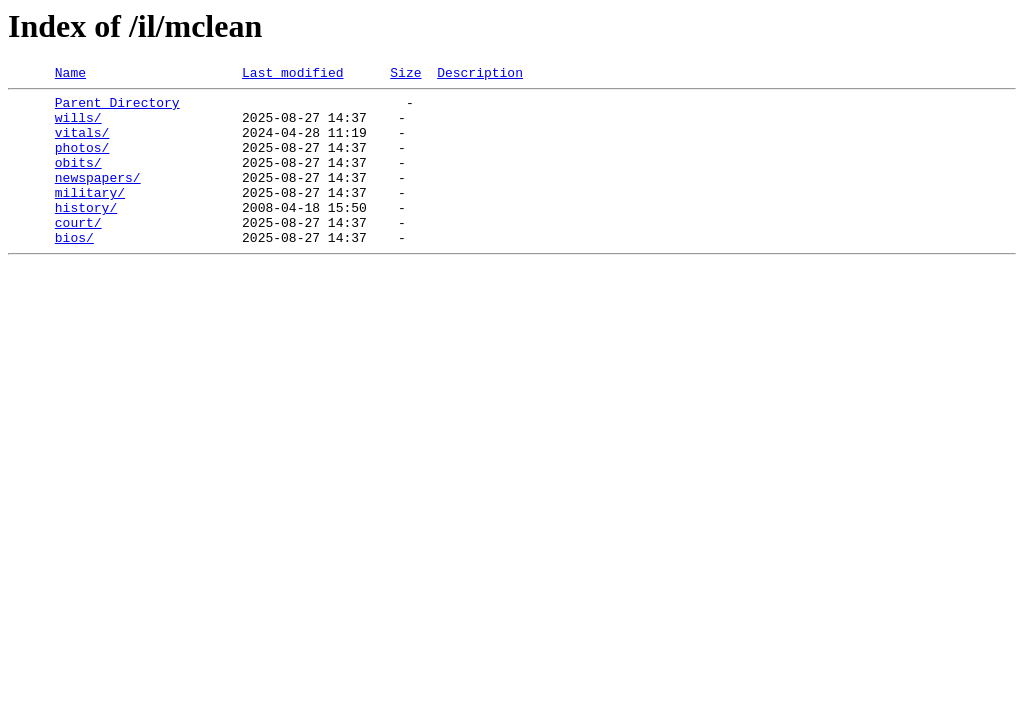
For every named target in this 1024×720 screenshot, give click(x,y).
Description (480, 75)
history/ (86, 234)
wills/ (78, 126)
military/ (90, 216)
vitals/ (82, 144)
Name (70, 75)
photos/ (82, 162)
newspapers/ (98, 198)
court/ (78, 252)
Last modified (292, 75)
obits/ (78, 180)
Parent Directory (117, 108)
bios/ (74, 270)
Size (405, 75)
